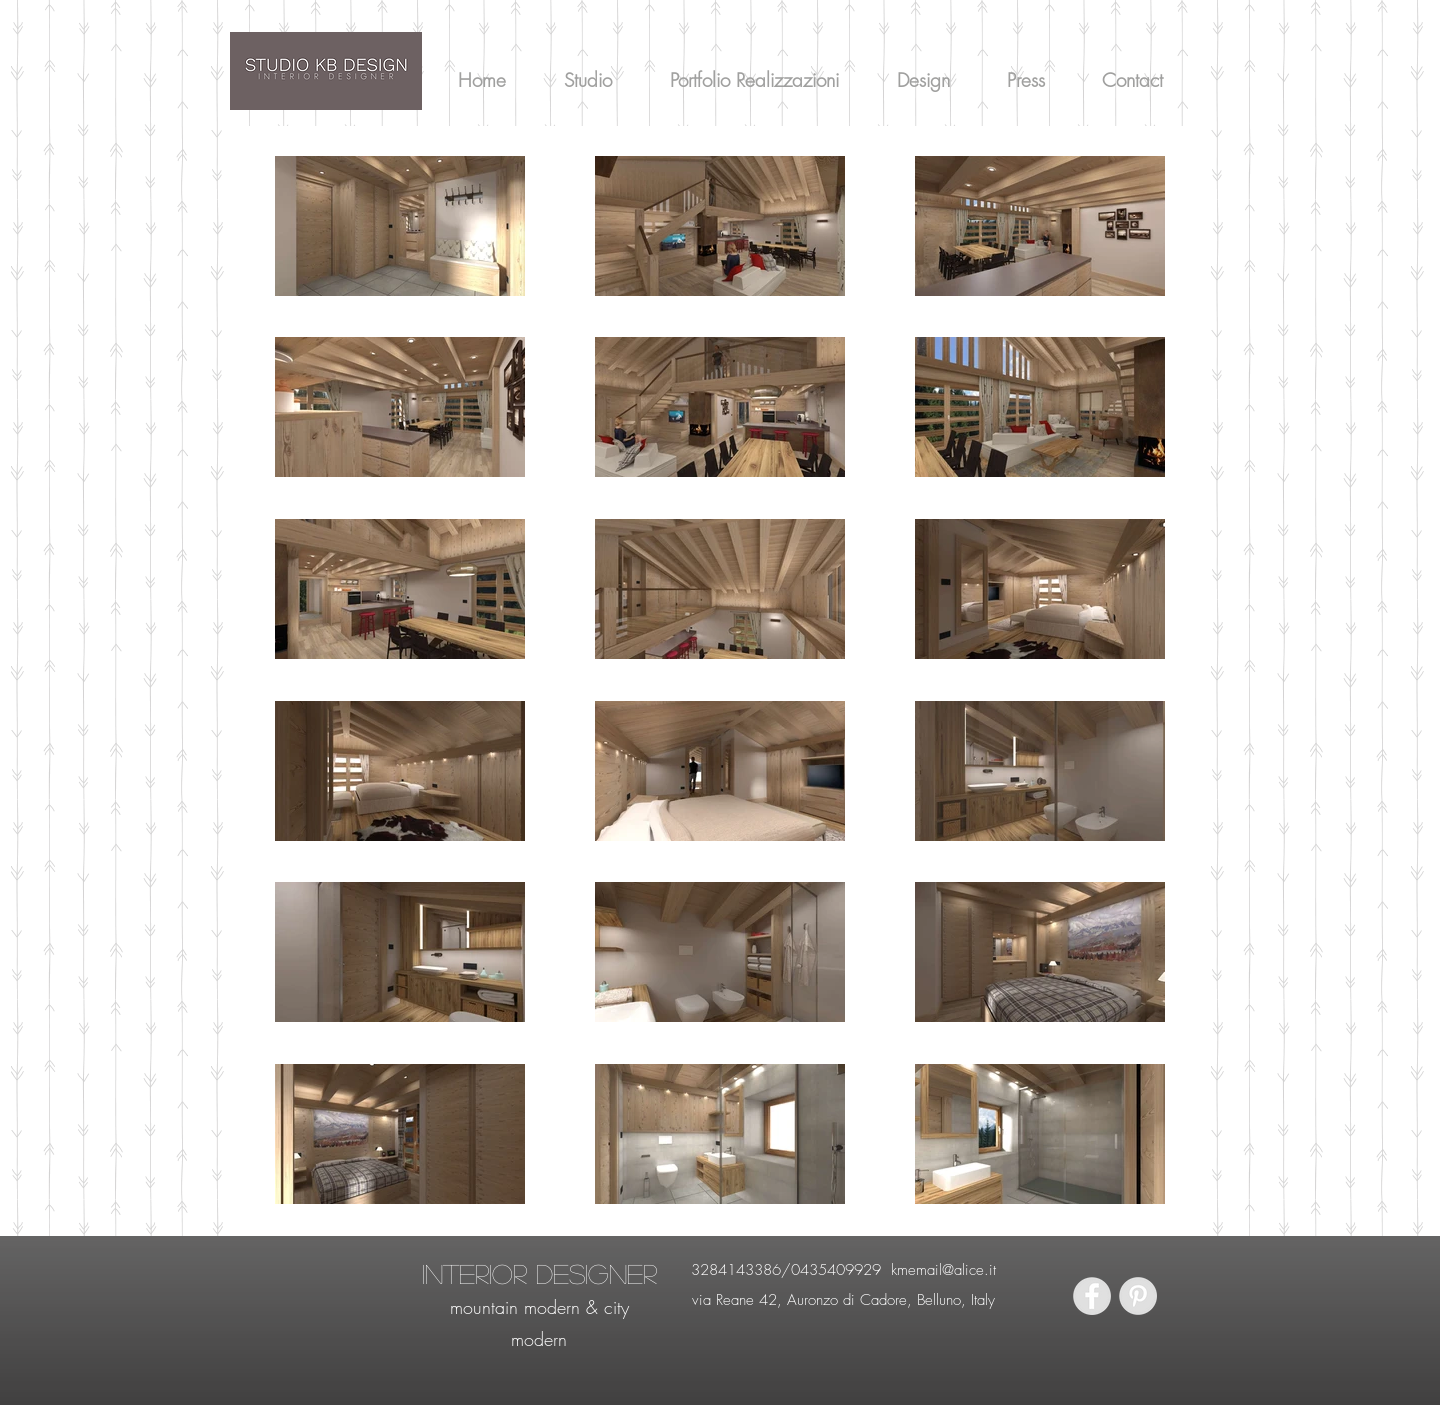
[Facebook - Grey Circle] (1092, 1296)
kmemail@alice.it (943, 1270)
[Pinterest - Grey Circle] (1138, 1296)
